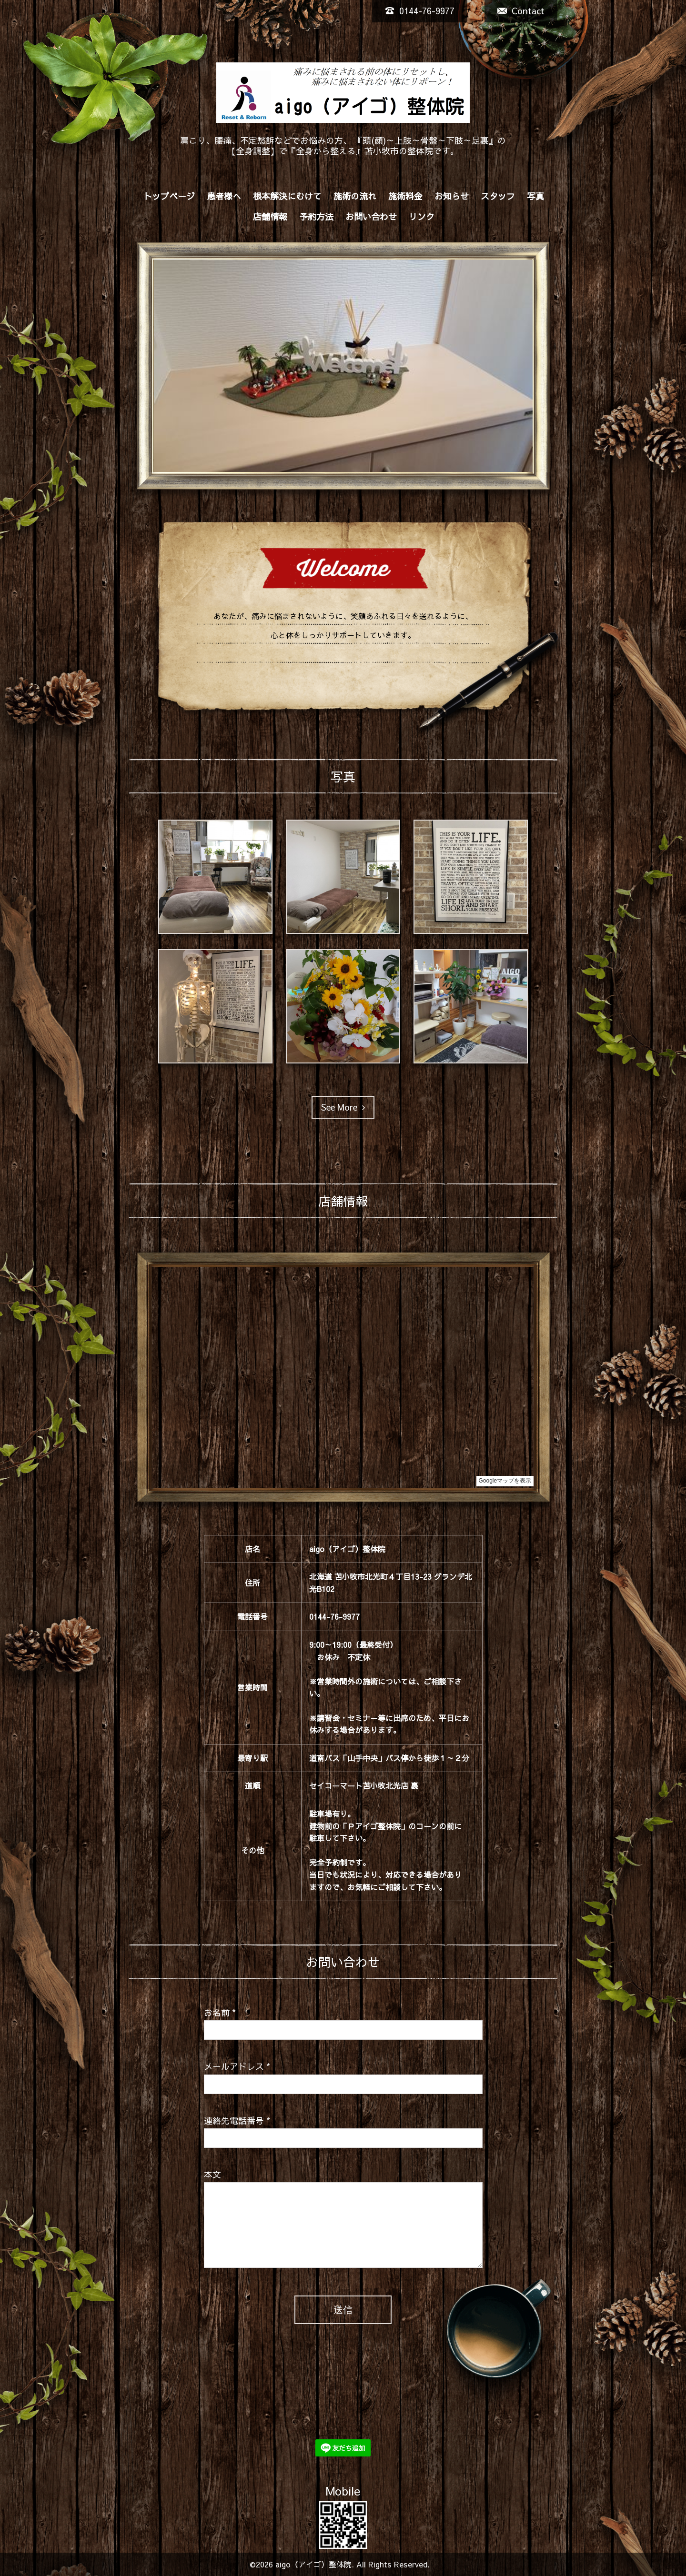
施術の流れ (354, 196)
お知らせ (451, 196)
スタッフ (498, 196)
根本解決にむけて (287, 196)
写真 (535, 196)
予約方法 (316, 216)
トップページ (169, 196)
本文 (212, 2174)
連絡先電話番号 (237, 2120)
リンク (421, 216)
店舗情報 (270, 216)
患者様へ (224, 196)
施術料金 (405, 196)
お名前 (220, 2012)
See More (343, 1107)
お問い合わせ (371, 216)
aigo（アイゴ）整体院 (313, 2564)
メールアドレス (237, 2066)
